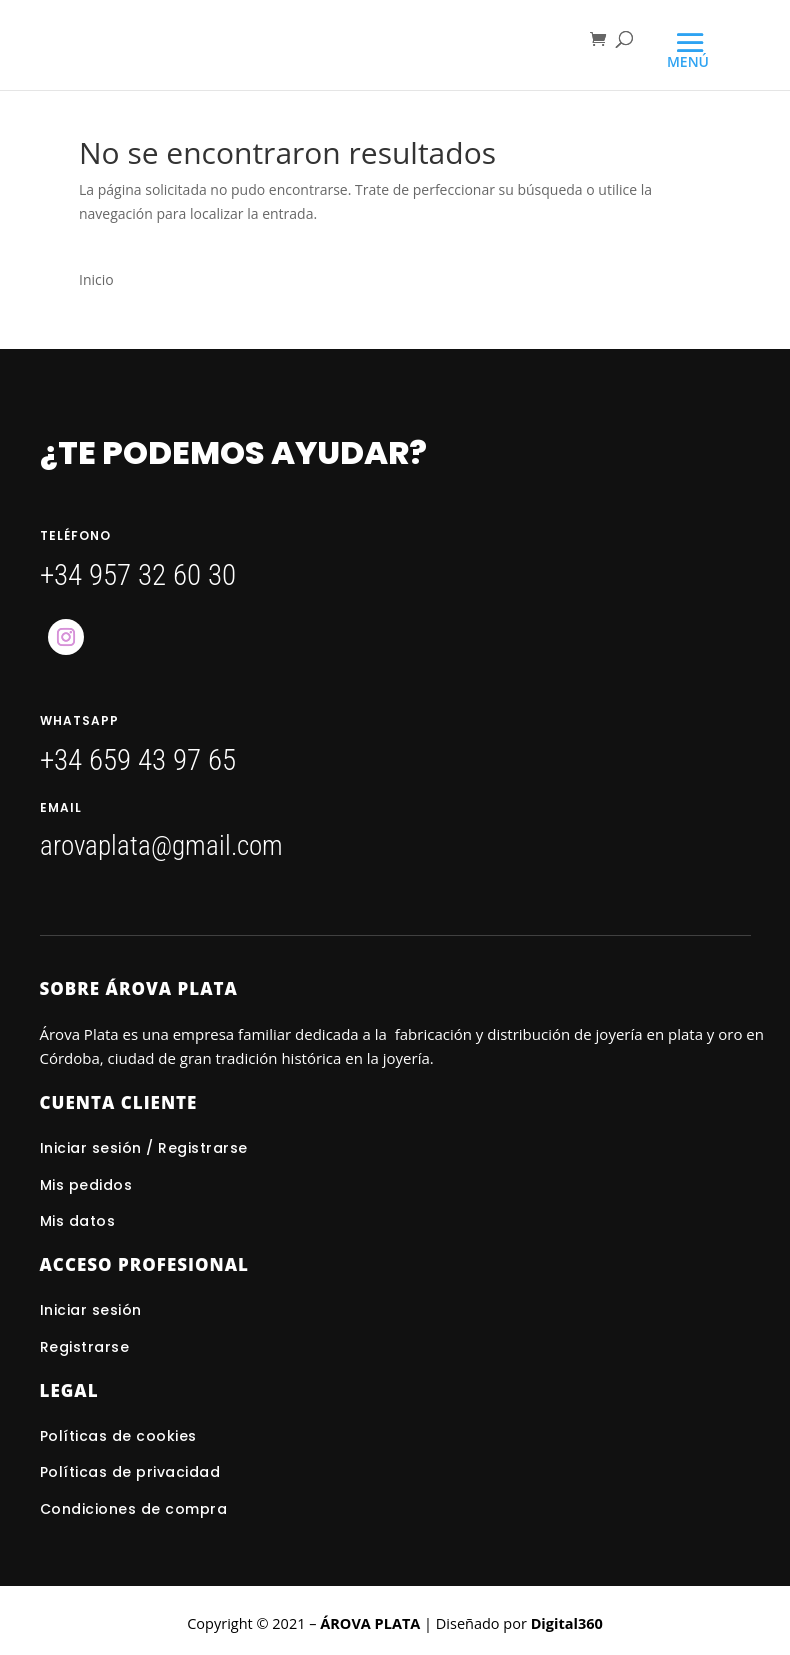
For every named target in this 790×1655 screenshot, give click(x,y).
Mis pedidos (86, 1185)
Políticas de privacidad (130, 1472)
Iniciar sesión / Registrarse (144, 1148)
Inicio (96, 279)
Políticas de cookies (118, 1436)
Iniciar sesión (93, 1310)
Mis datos (78, 1221)
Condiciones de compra (134, 1509)
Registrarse (85, 1347)
